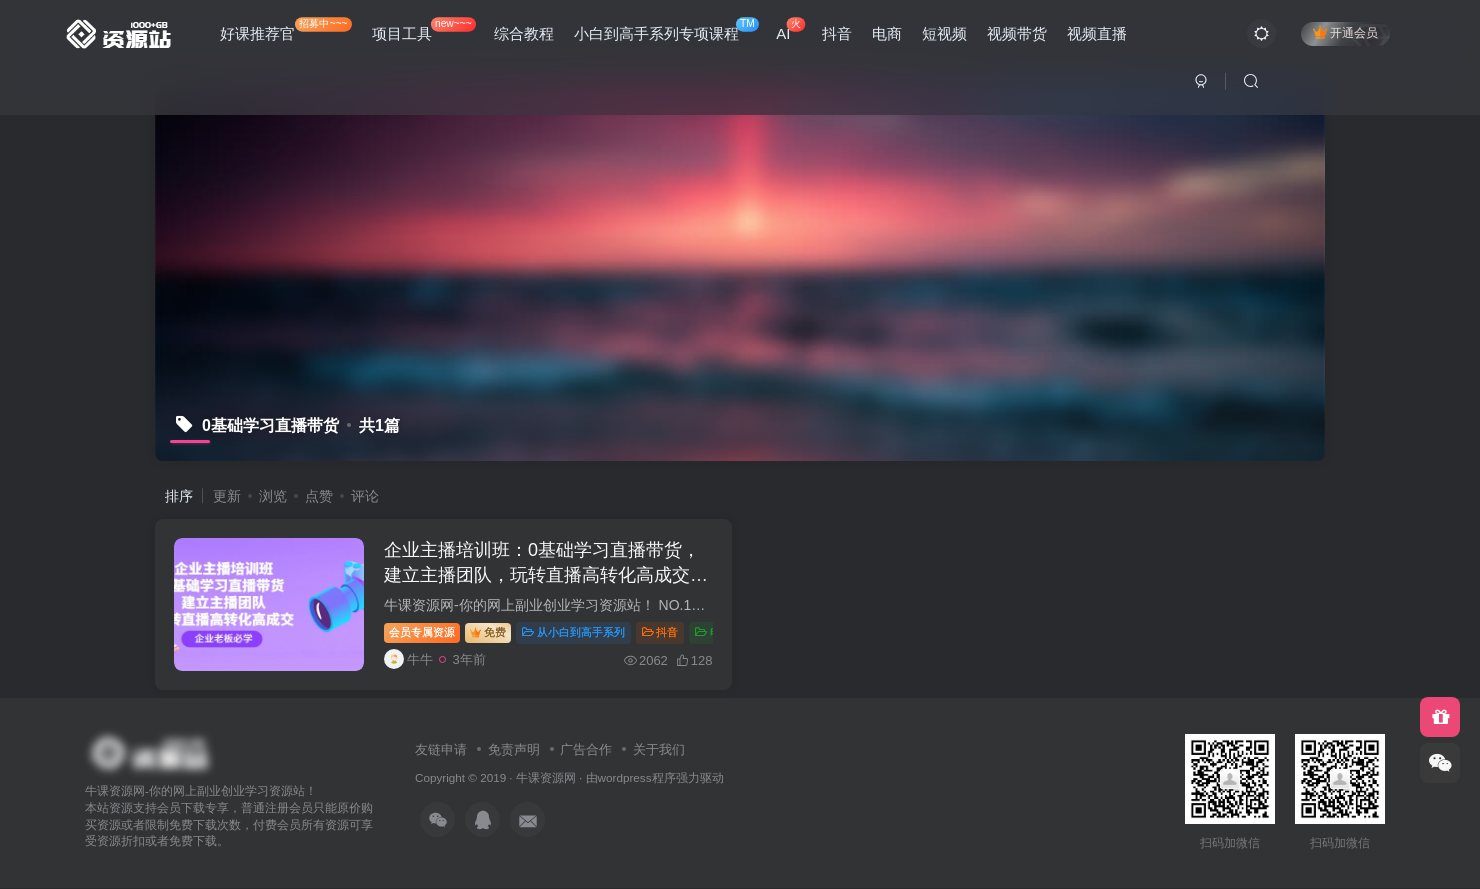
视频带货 (1017, 33)
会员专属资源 (423, 633)
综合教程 (524, 33)
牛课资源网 (546, 778)
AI (790, 29)
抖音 (837, 33)
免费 (489, 633)
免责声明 (514, 750)
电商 (887, 33)
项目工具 (424, 29)
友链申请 (441, 750)
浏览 (273, 496)
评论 (365, 496)
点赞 (319, 496)
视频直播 (1097, 33)
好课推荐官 (286, 29)
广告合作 (586, 750)
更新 (227, 496)
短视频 (944, 33)
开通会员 (1345, 32)
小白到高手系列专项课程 (666, 29)
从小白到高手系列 (574, 633)
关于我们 (659, 750)
